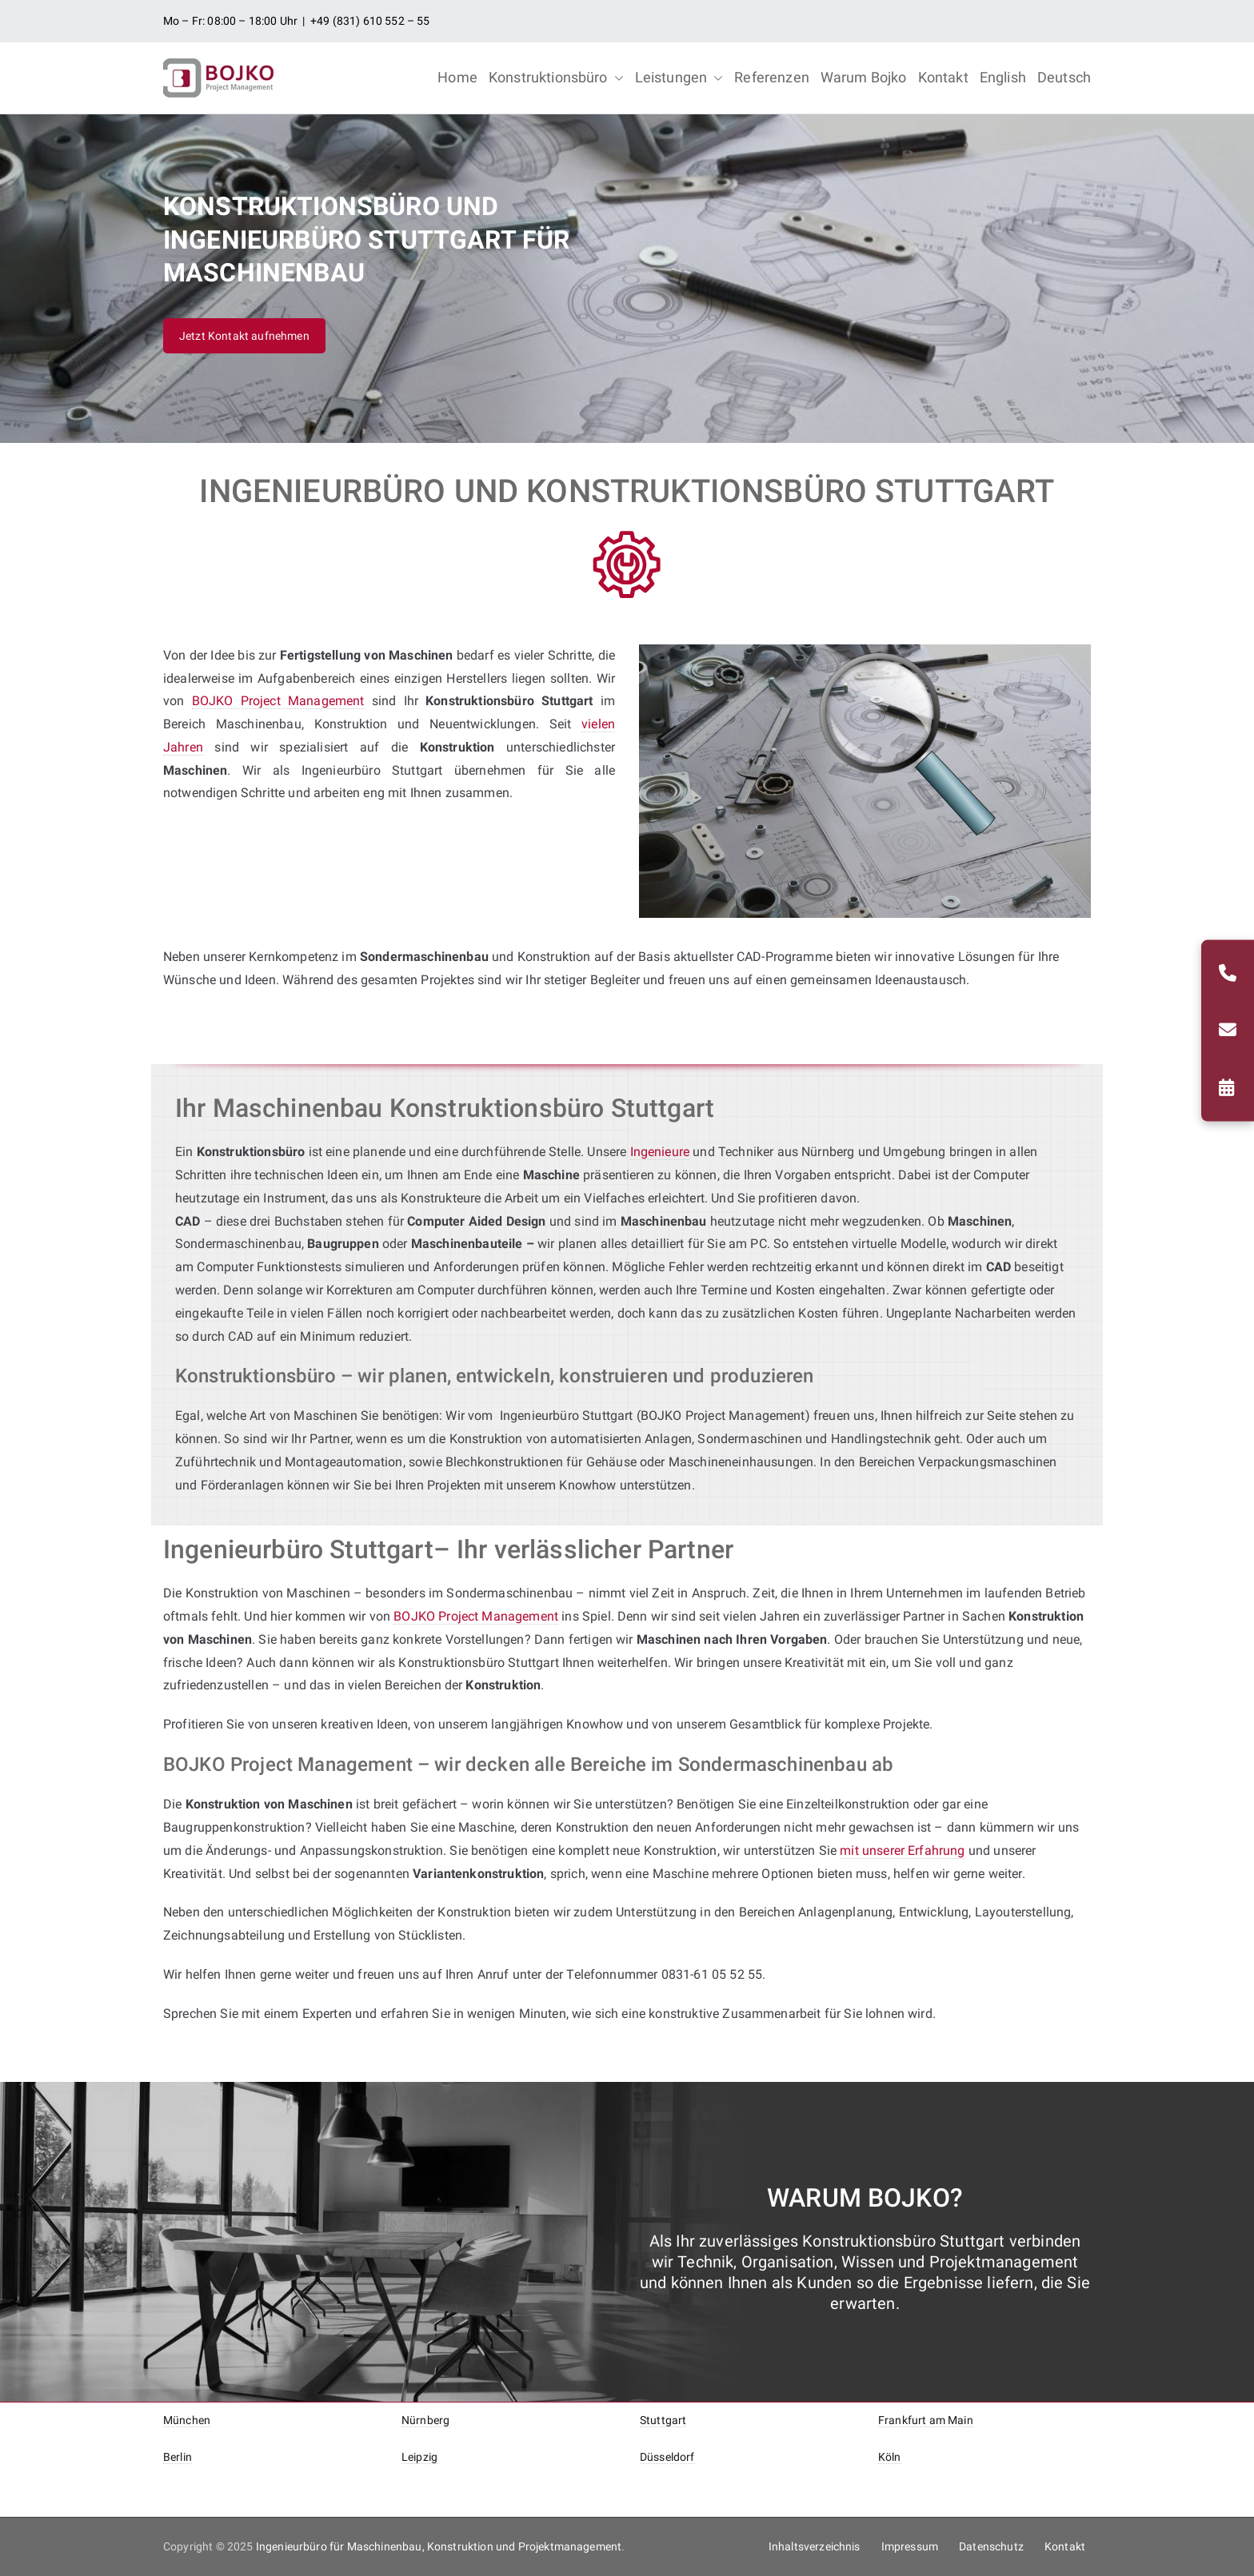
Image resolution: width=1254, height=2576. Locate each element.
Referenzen (771, 77)
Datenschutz (991, 2546)
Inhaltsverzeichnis (815, 2546)
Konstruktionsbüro (556, 77)
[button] (616, 77)
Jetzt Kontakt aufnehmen (244, 335)
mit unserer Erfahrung (902, 1850)
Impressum (909, 2546)
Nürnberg (425, 2420)
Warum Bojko (864, 77)
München (186, 2420)
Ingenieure (660, 1151)
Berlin (177, 2456)
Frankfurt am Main (925, 2420)
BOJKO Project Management (278, 700)
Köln (889, 2456)
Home (457, 77)
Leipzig (419, 2456)
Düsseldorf (667, 2456)
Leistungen (679, 77)
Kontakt (943, 77)
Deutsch (1064, 77)
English (1003, 77)
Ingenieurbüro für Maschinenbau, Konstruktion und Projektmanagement (439, 2546)
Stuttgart (663, 2420)
